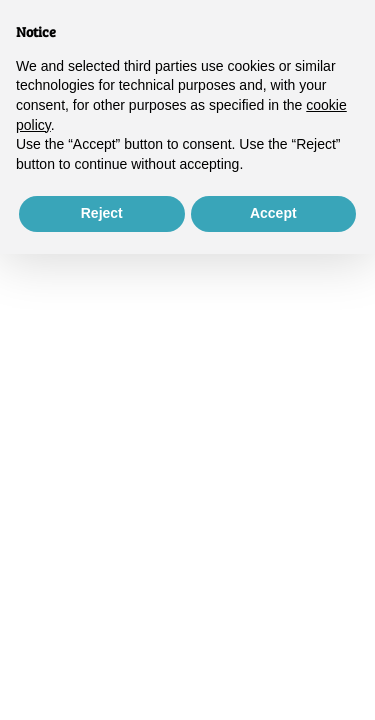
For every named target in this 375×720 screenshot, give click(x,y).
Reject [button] (102, 213)
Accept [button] (273, 213)
